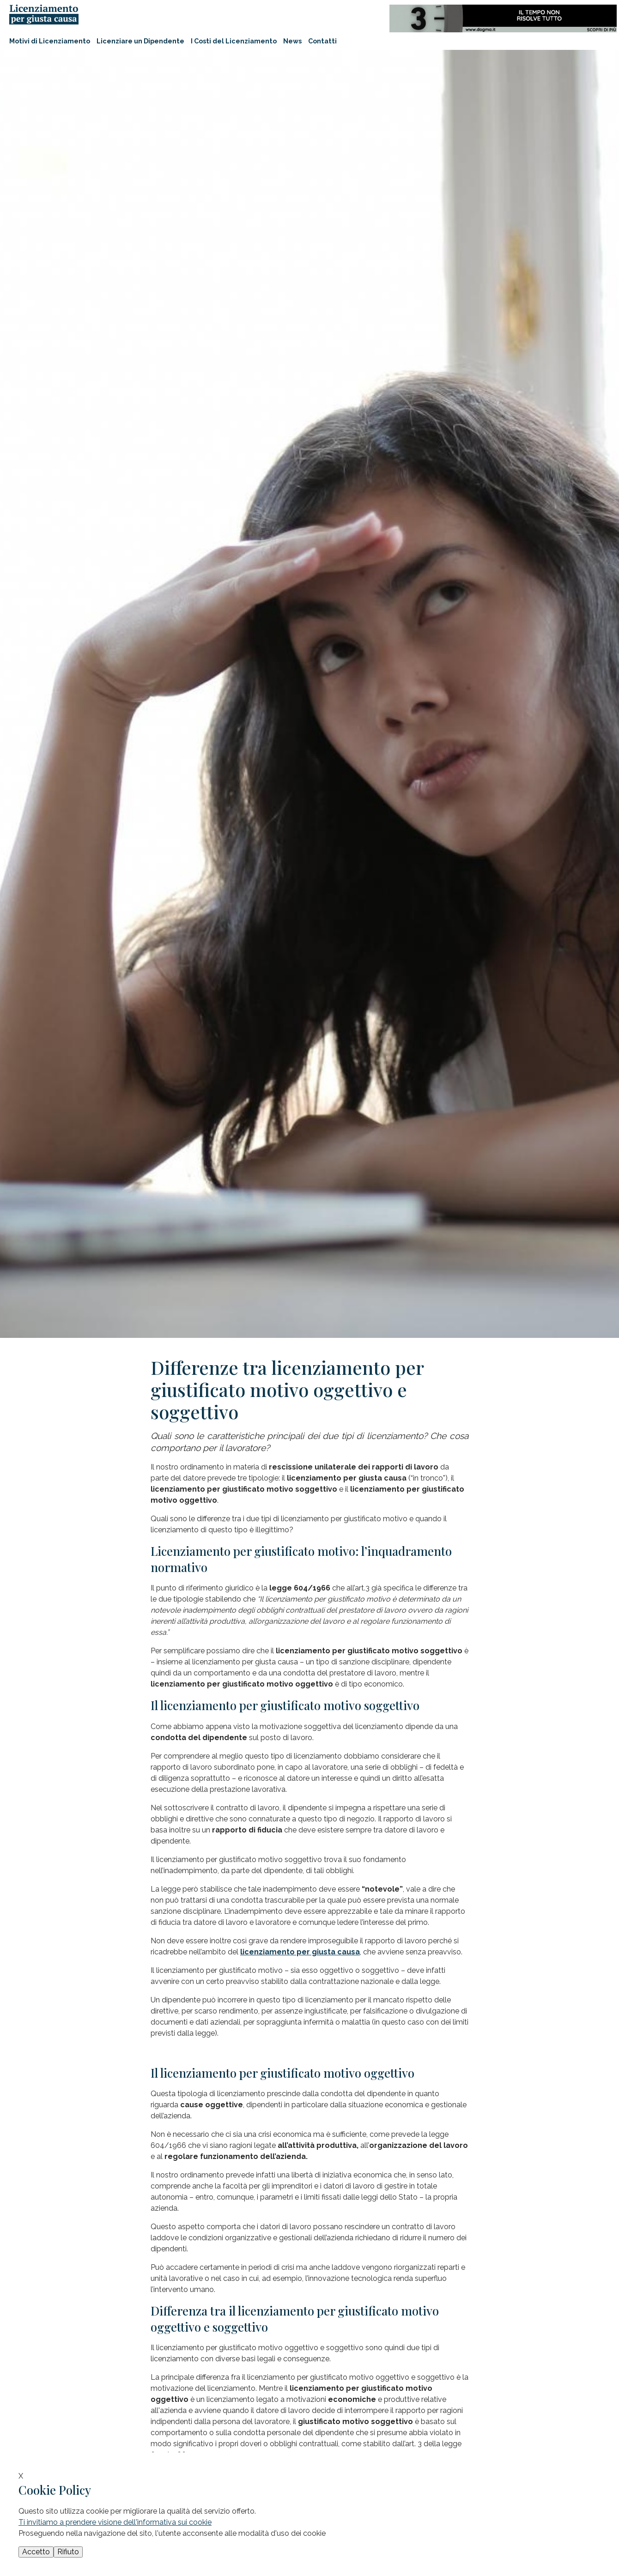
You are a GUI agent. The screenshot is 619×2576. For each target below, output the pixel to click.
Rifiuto (68, 2551)
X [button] (20, 2476)
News (292, 41)
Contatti (322, 41)
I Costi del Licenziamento (234, 41)
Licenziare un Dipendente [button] (140, 41)
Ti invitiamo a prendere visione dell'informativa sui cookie (115, 2522)
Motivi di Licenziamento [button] (49, 41)
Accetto (36, 2551)
